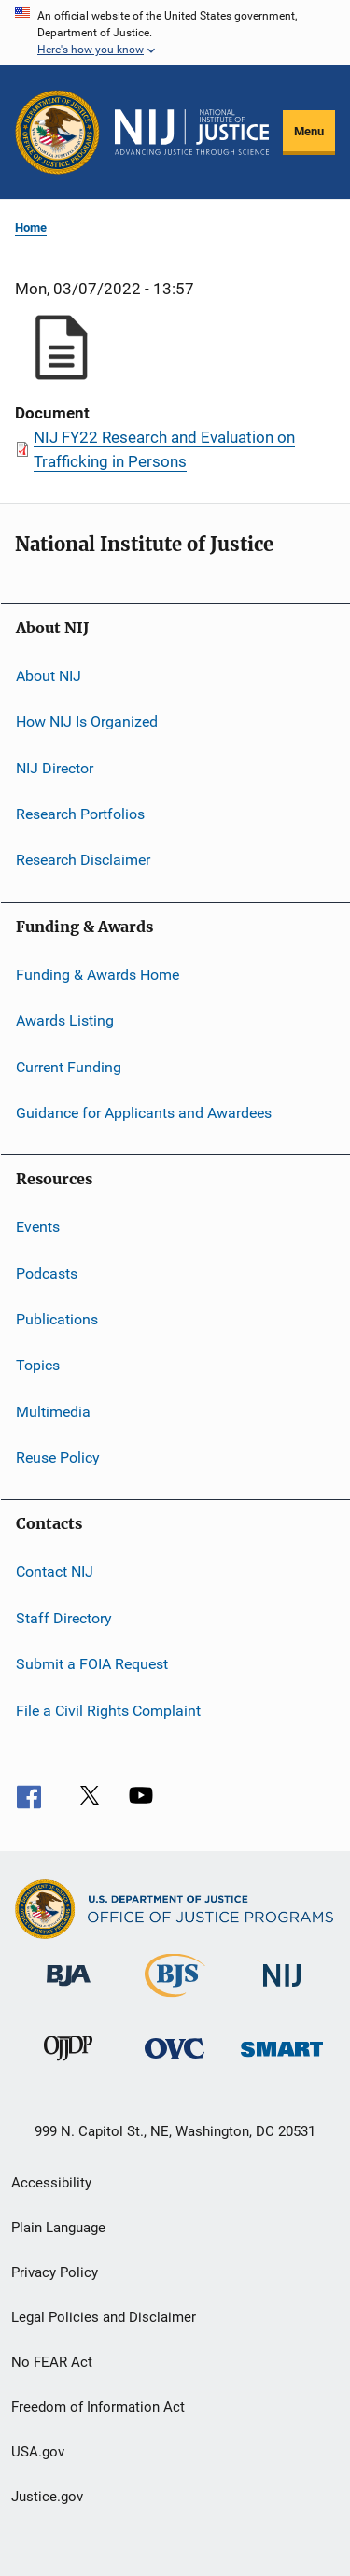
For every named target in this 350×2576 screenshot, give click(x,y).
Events (38, 1227)
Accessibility (51, 2182)
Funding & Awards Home (97, 975)
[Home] (192, 132)
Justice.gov (47, 2496)
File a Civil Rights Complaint (108, 1710)
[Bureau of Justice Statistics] (175, 2000)
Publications (57, 1319)
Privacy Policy (54, 2272)
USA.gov (37, 2451)
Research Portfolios (80, 814)
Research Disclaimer (83, 860)
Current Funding (68, 1066)
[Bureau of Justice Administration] (69, 1989)
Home (31, 227)
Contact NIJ (54, 1571)
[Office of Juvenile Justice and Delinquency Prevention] (68, 2064)
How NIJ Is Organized (87, 721)
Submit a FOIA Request (92, 1664)
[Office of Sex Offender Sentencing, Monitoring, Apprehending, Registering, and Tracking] (282, 2060)
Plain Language (58, 2227)
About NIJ (48, 676)
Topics (38, 1365)
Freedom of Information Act (98, 2407)
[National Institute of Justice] (282, 1989)
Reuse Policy (58, 1457)
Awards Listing (65, 1020)
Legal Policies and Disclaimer (103, 2317)
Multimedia (53, 1412)
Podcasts (46, 1272)
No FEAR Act (51, 2362)
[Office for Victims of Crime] (174, 2061)
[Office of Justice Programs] (57, 132)
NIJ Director (54, 768)
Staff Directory (64, 1618)
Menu (309, 131)
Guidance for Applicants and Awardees (144, 1113)
